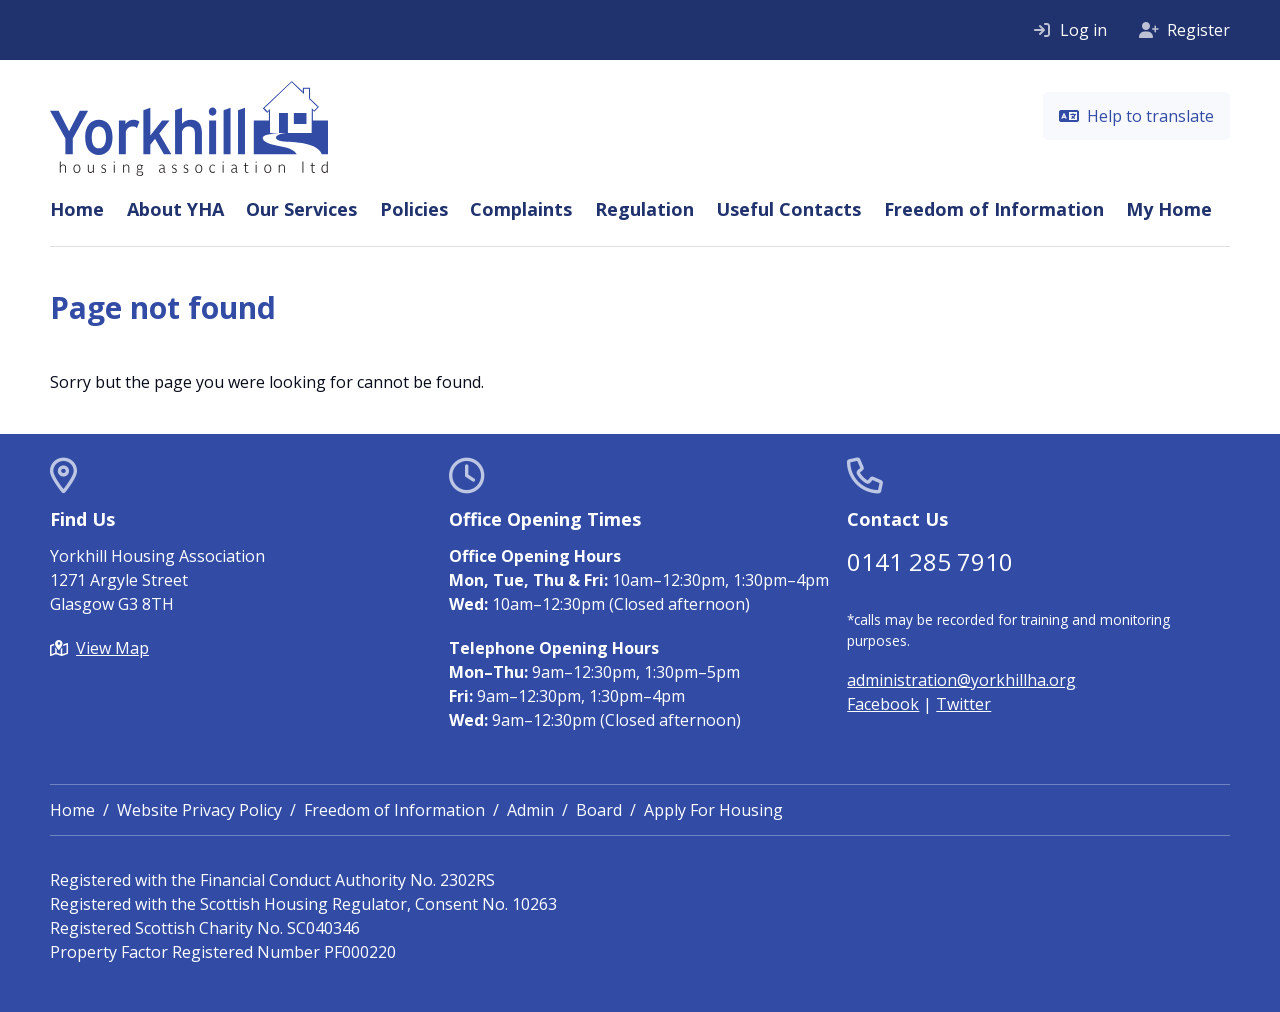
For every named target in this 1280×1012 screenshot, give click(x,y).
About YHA (175, 209)
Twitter (963, 704)
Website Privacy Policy (199, 810)
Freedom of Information (994, 209)
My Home (1169, 209)
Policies (414, 209)
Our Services (301, 209)
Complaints (521, 209)
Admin (530, 810)
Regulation (644, 209)
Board (599, 810)
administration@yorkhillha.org (961, 680)
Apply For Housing (713, 810)
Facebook (883, 704)
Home (77, 209)
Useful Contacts (788, 209)
